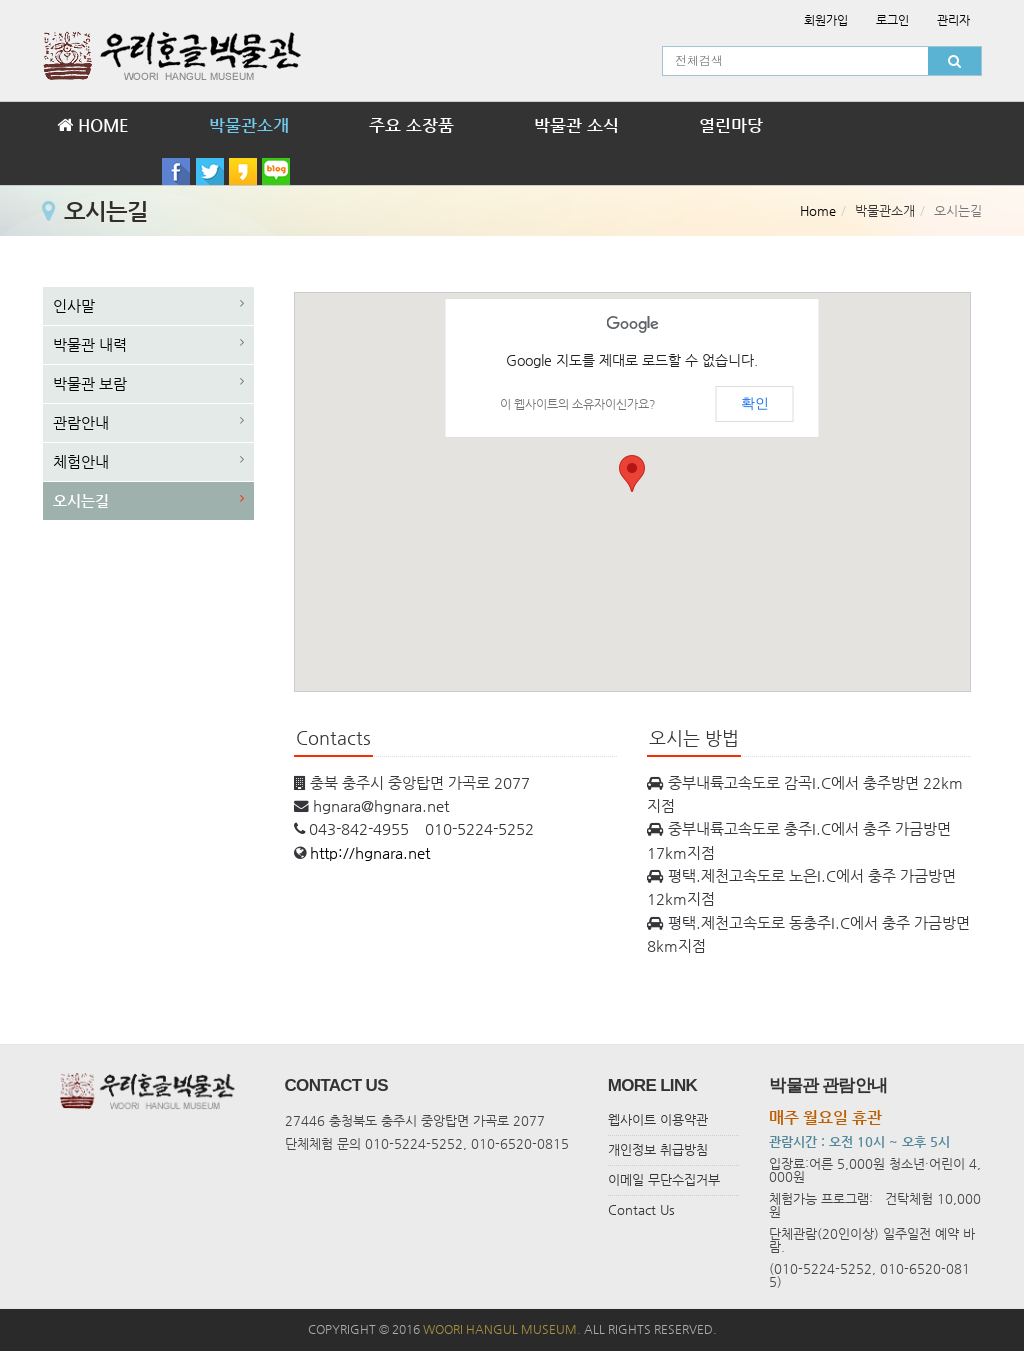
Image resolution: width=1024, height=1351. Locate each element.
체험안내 (81, 461)
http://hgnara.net (370, 853)
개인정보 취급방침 (658, 1149)
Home (818, 210)
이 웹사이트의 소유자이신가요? (578, 404)
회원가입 (826, 20)
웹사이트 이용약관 (658, 1119)
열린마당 (731, 125)
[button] (632, 473)
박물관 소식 (576, 125)
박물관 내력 (90, 344)
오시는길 (81, 500)
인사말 (74, 305)
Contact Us (641, 1209)
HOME (93, 125)
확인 (755, 403)
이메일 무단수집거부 (664, 1179)
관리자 (953, 20)
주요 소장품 (411, 125)
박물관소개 (249, 125)
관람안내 (81, 422)
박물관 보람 (90, 383)
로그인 (892, 20)
